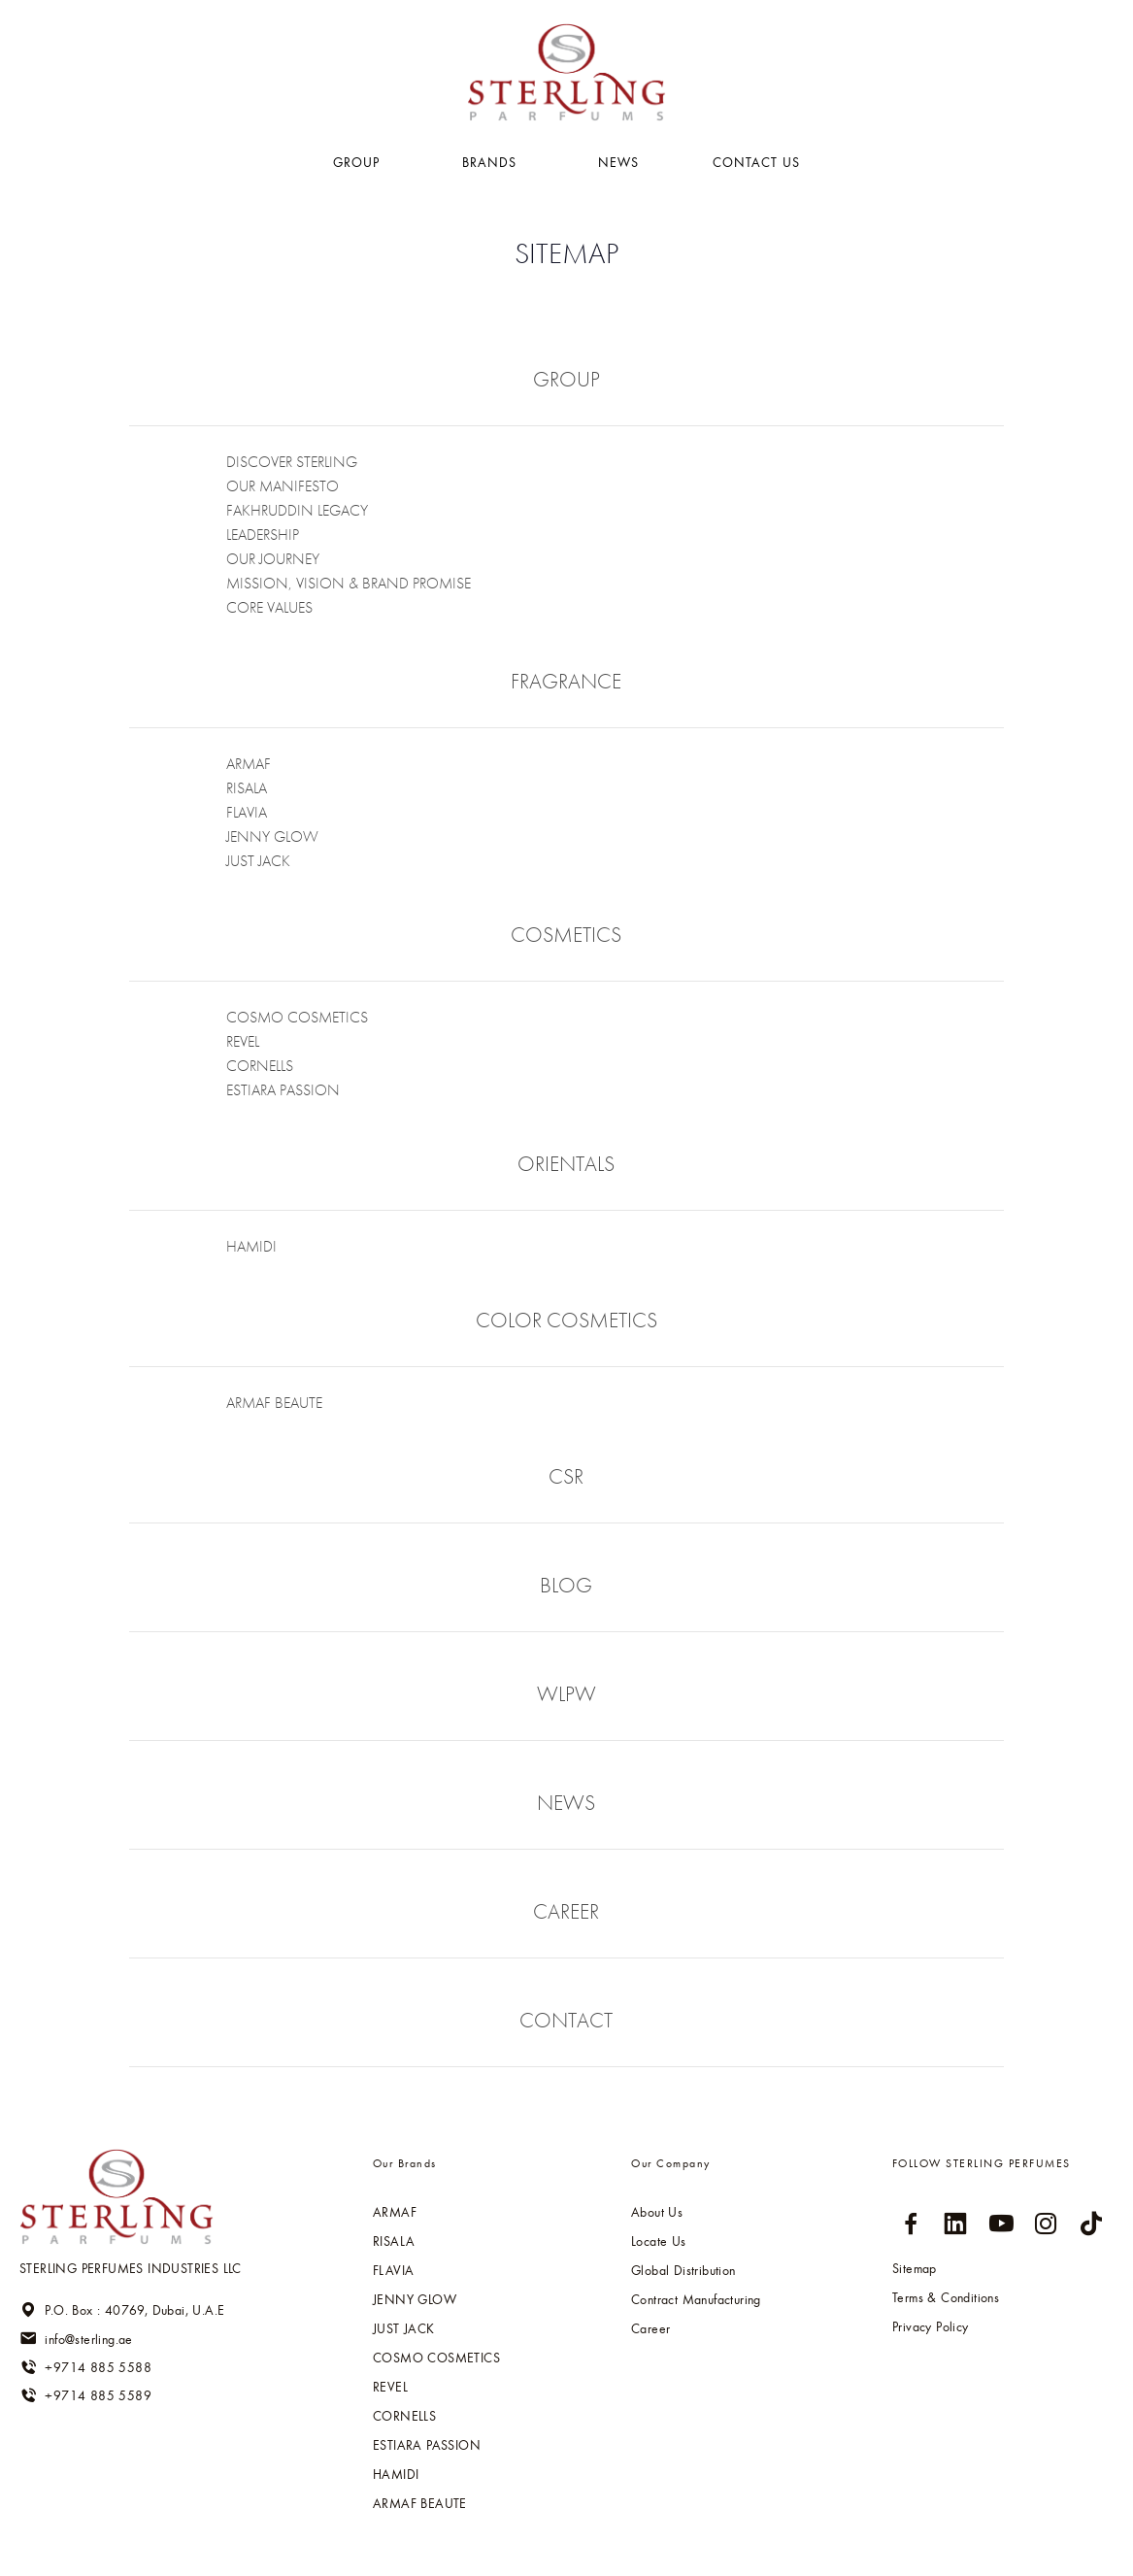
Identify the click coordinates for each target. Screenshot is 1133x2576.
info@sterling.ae (76, 2338)
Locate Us (658, 2241)
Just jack (258, 861)
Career (650, 2328)
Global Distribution (683, 2270)
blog (566, 1585)
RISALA (246, 788)
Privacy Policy (930, 2326)
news (566, 1803)
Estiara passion (283, 1090)
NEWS (618, 162)
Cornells (259, 1065)
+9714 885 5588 (85, 2367)
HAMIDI (251, 1246)
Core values (269, 607)
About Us (657, 2212)
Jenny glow (272, 836)
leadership (262, 534)
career (566, 1911)
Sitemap (914, 2268)
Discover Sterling (291, 462)
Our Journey (272, 559)
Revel (242, 1041)
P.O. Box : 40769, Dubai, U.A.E (121, 2310)
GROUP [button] (358, 162)
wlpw (566, 1694)
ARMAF (248, 763)
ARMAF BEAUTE (274, 1402)
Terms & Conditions (945, 2297)
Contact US (756, 162)
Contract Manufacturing (696, 2299)
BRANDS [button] (491, 162)
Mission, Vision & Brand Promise (348, 583)
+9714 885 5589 (85, 2395)
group (566, 379)
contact (566, 2020)
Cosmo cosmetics (297, 1017)
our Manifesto (282, 486)
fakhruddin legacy (297, 510)
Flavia (246, 812)
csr (566, 1476)
